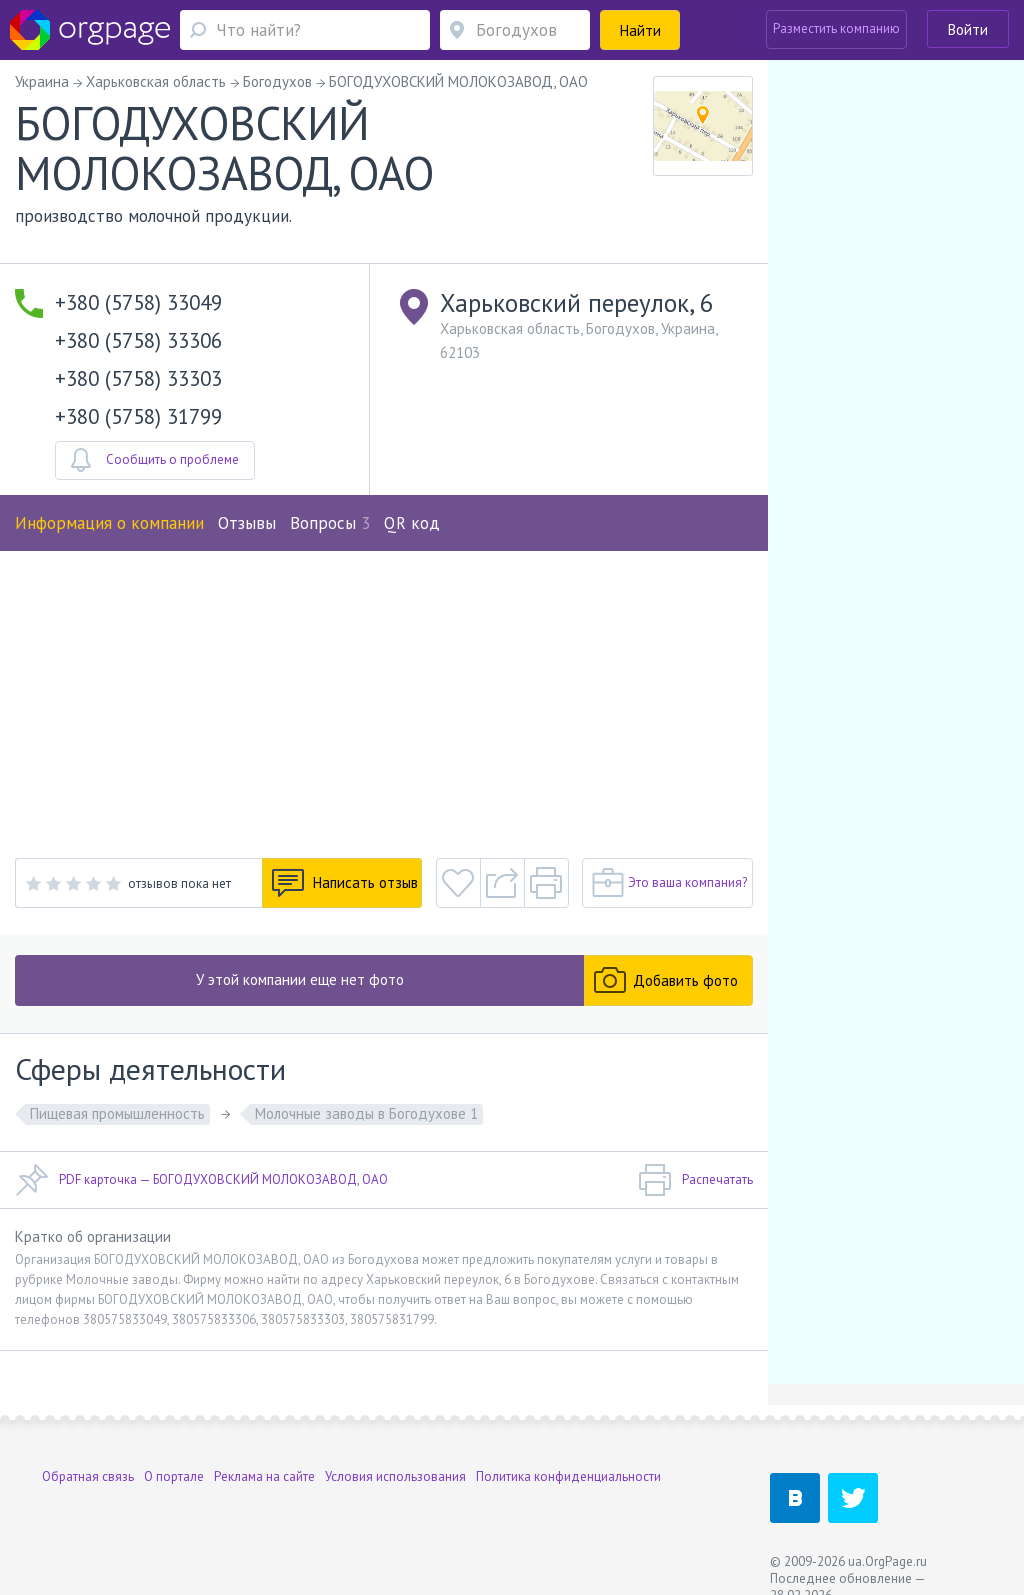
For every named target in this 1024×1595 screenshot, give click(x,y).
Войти (968, 29)
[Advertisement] (384, 701)
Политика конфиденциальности (568, 1476)
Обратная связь (88, 1476)
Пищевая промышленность (117, 1113)
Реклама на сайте (264, 1476)
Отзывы (247, 523)
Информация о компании (109, 523)
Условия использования (395, 1476)
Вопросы (330, 523)
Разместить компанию (836, 28)
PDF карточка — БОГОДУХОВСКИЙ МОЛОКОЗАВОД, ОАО (201, 1180)
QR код (412, 523)
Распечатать (695, 1180)
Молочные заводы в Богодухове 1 (366, 1113)
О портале (174, 1476)
